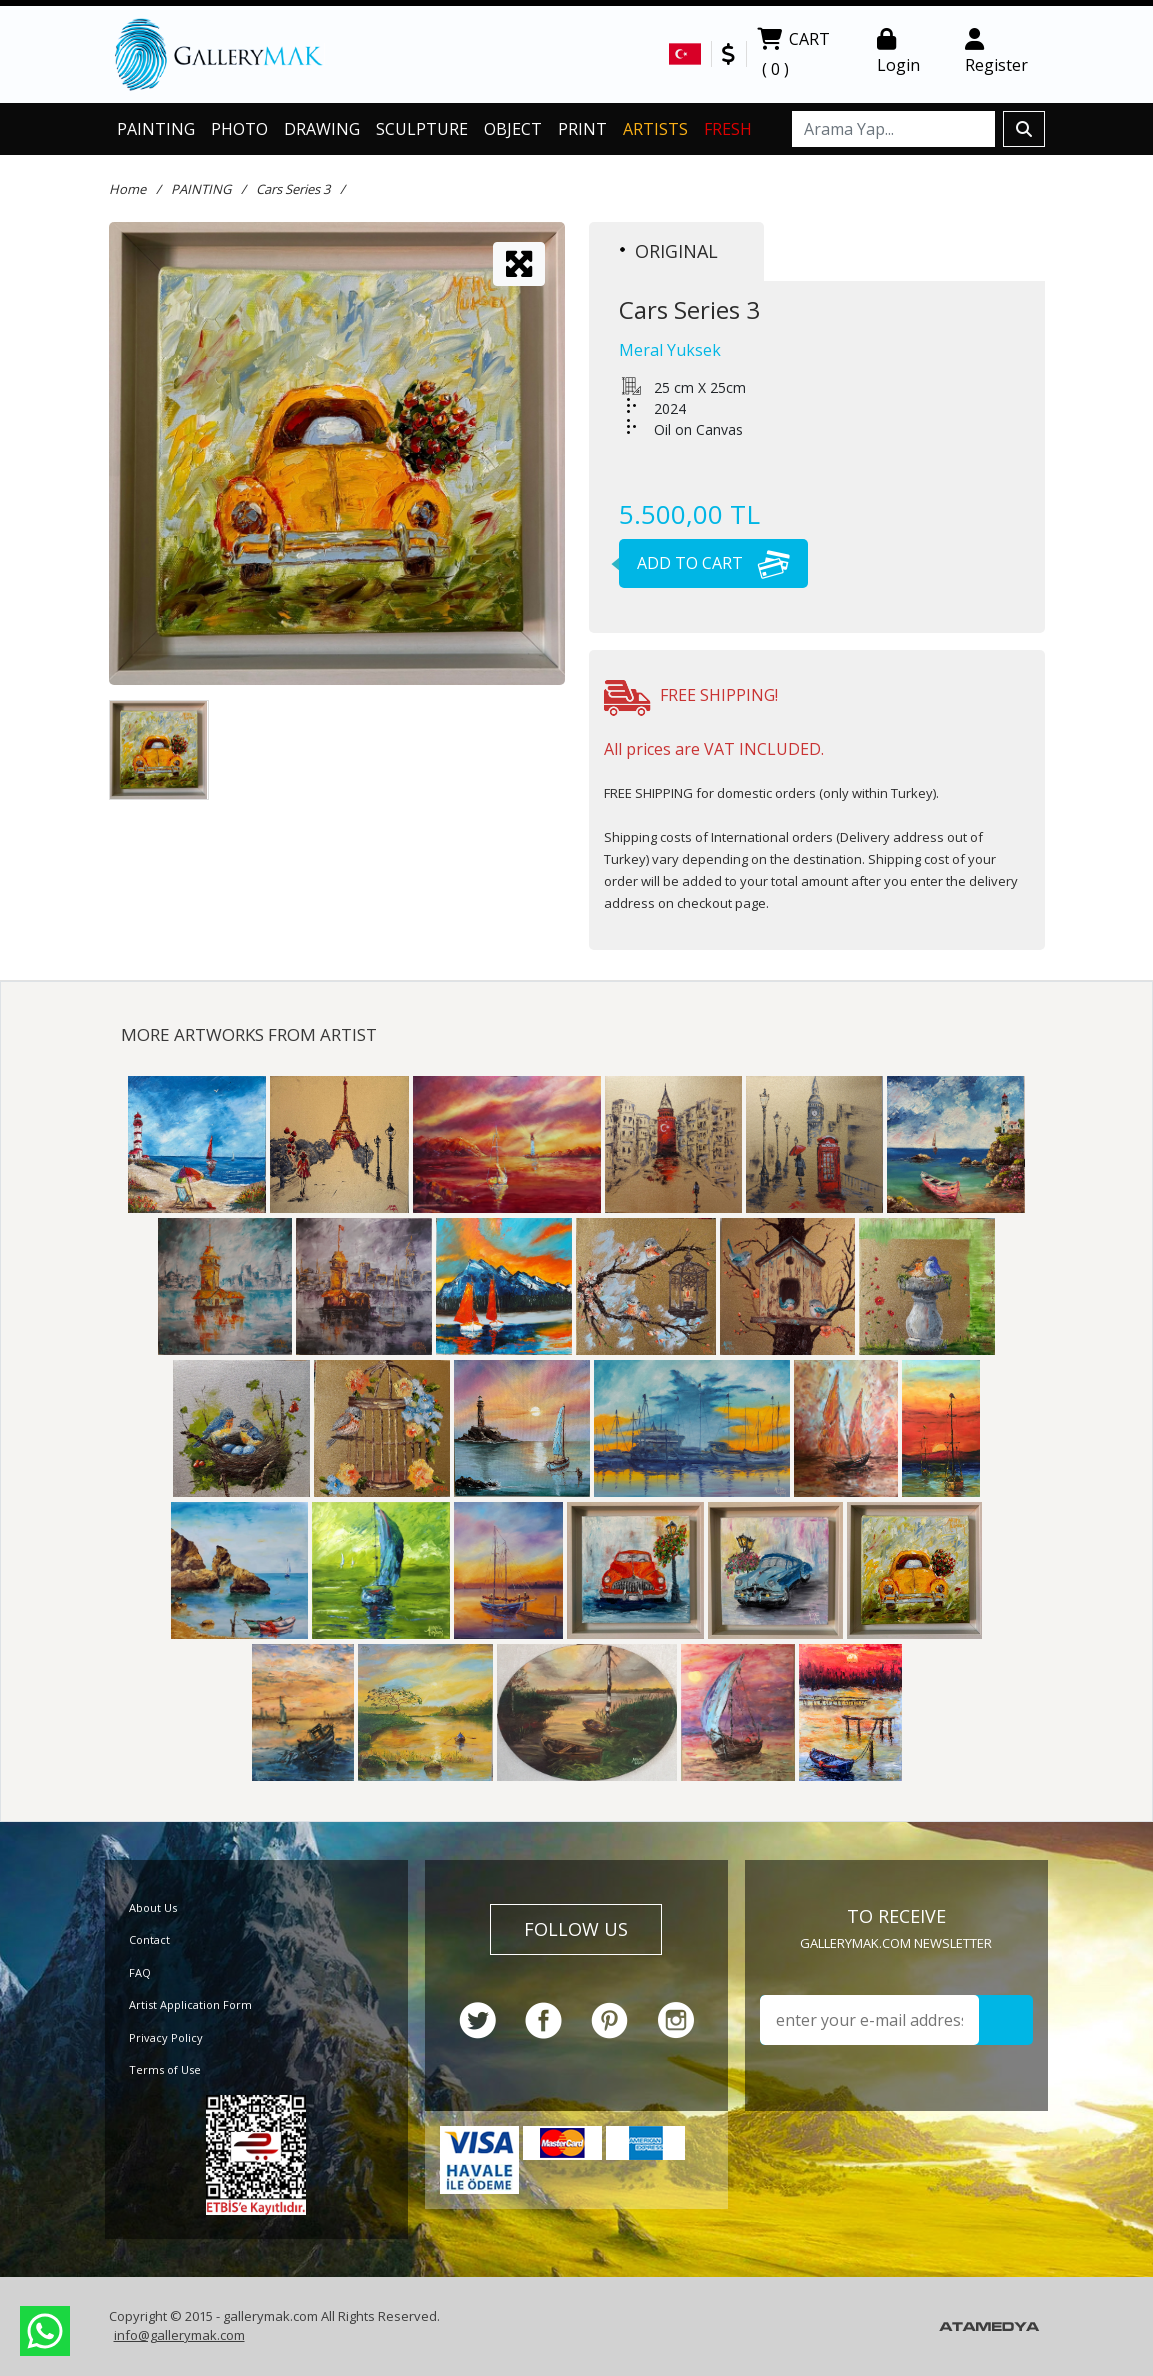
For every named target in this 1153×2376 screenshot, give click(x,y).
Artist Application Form (190, 2004)
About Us (153, 1907)
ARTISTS (655, 129)
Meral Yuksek (670, 350)
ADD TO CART (704, 563)
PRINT (582, 129)
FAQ (140, 1972)
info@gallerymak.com (179, 2335)
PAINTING (156, 129)
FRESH (728, 129)
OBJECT (513, 129)
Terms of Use (165, 2069)
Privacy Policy (166, 2037)
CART (793, 56)
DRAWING (322, 129)
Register (996, 52)
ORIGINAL (669, 251)
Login (898, 52)
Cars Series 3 (293, 189)
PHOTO (239, 129)
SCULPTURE (422, 129)
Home (127, 189)
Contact (149, 1939)
